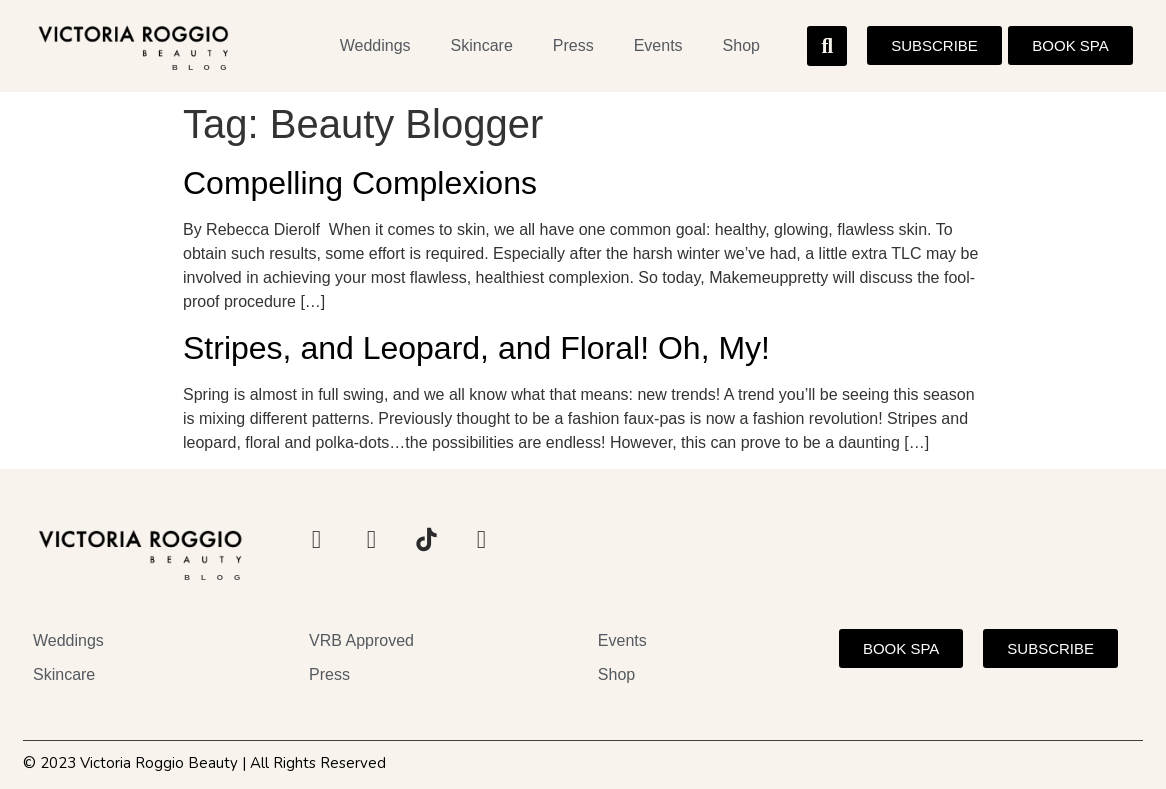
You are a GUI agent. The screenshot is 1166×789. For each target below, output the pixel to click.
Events (658, 45)
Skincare (482, 45)
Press (573, 45)
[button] (827, 46)
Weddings (375, 45)
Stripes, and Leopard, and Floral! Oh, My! (476, 348)
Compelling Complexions (360, 183)
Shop (741, 45)
